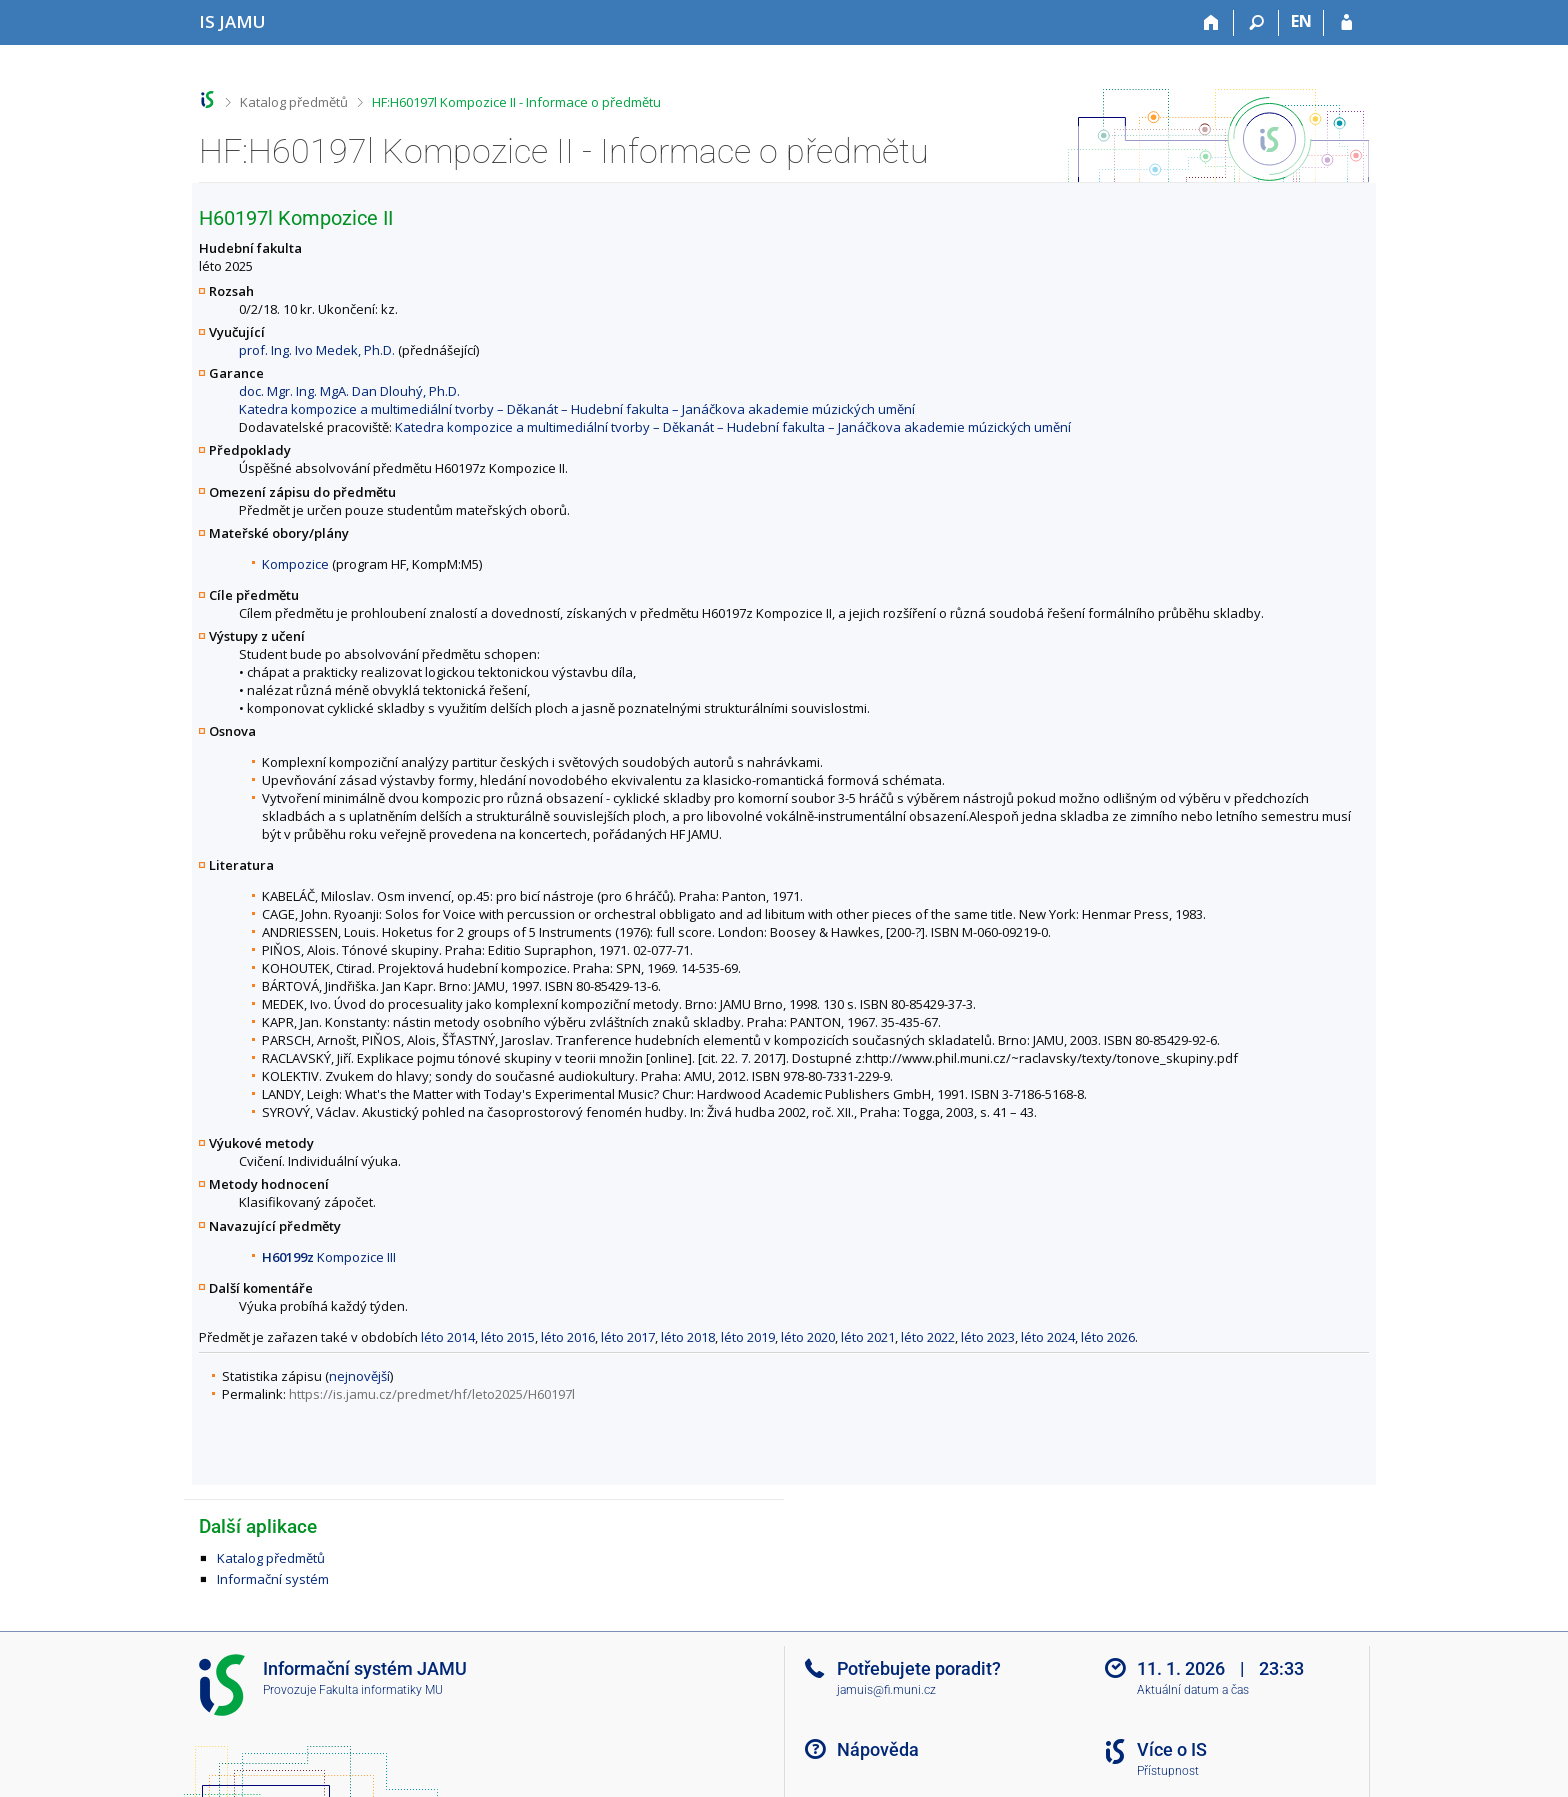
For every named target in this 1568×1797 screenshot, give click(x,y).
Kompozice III (329, 1257)
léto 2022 (928, 1337)
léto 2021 (868, 1337)
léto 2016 (568, 1337)
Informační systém (273, 1579)
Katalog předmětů (294, 102)
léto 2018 (688, 1337)
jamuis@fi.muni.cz (886, 1690)
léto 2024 (1048, 1337)
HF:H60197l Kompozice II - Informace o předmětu (516, 102)
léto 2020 (808, 1337)
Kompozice (295, 564)
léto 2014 (448, 1337)
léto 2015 (508, 1337)
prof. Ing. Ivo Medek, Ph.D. (317, 350)
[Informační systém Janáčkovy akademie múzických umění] (232, 21)
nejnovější (359, 1376)
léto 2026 (1108, 1337)
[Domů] (1211, 23)
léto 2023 (988, 1337)
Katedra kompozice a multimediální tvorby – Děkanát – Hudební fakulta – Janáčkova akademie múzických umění (577, 409)
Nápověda (878, 1749)
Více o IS (1172, 1749)
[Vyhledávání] (1256, 23)
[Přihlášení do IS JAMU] (1346, 23)
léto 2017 (628, 1337)
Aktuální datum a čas (1193, 1690)
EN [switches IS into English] (1301, 21)
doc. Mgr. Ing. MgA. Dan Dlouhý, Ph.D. (349, 391)
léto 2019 (748, 1337)
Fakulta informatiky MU (381, 1690)
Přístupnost (1168, 1771)
